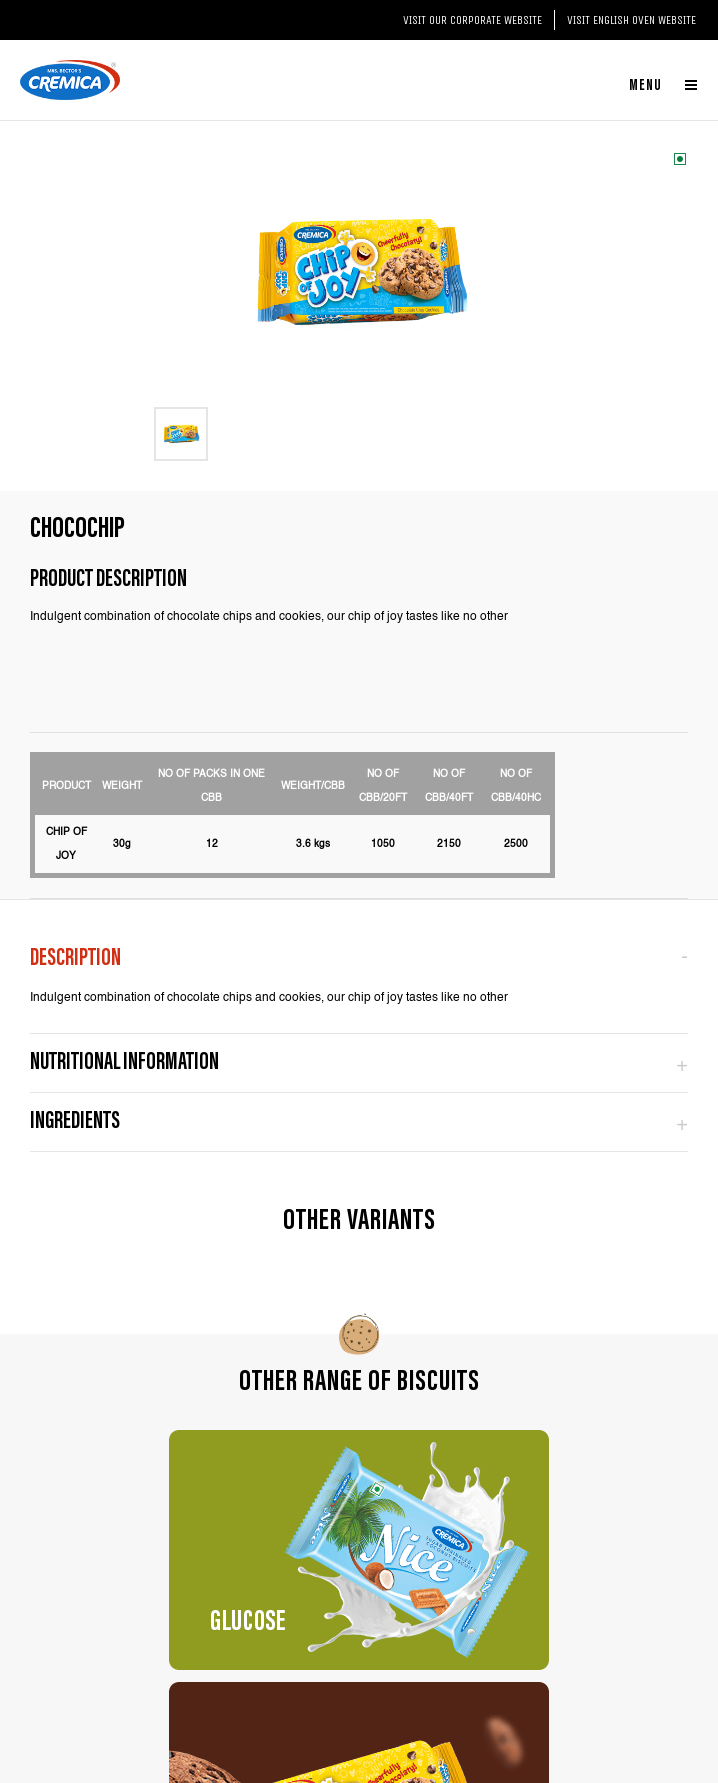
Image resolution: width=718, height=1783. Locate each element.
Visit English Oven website (631, 20)
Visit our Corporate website (472, 20)
